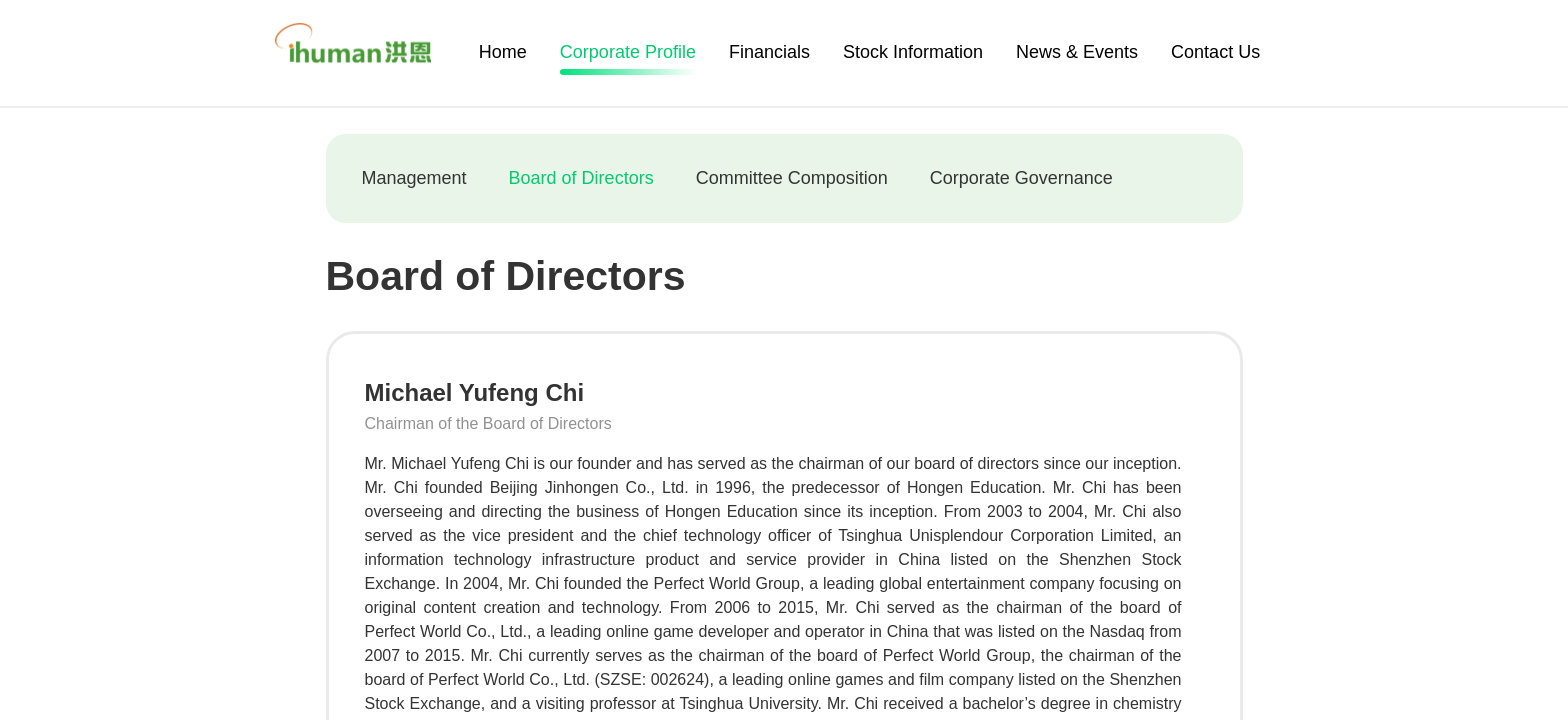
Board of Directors (581, 178)
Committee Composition (792, 178)
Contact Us (1215, 52)
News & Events (1077, 52)
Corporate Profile (628, 55)
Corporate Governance (1021, 178)
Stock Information (913, 52)
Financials (769, 52)
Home (503, 52)
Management (414, 178)
